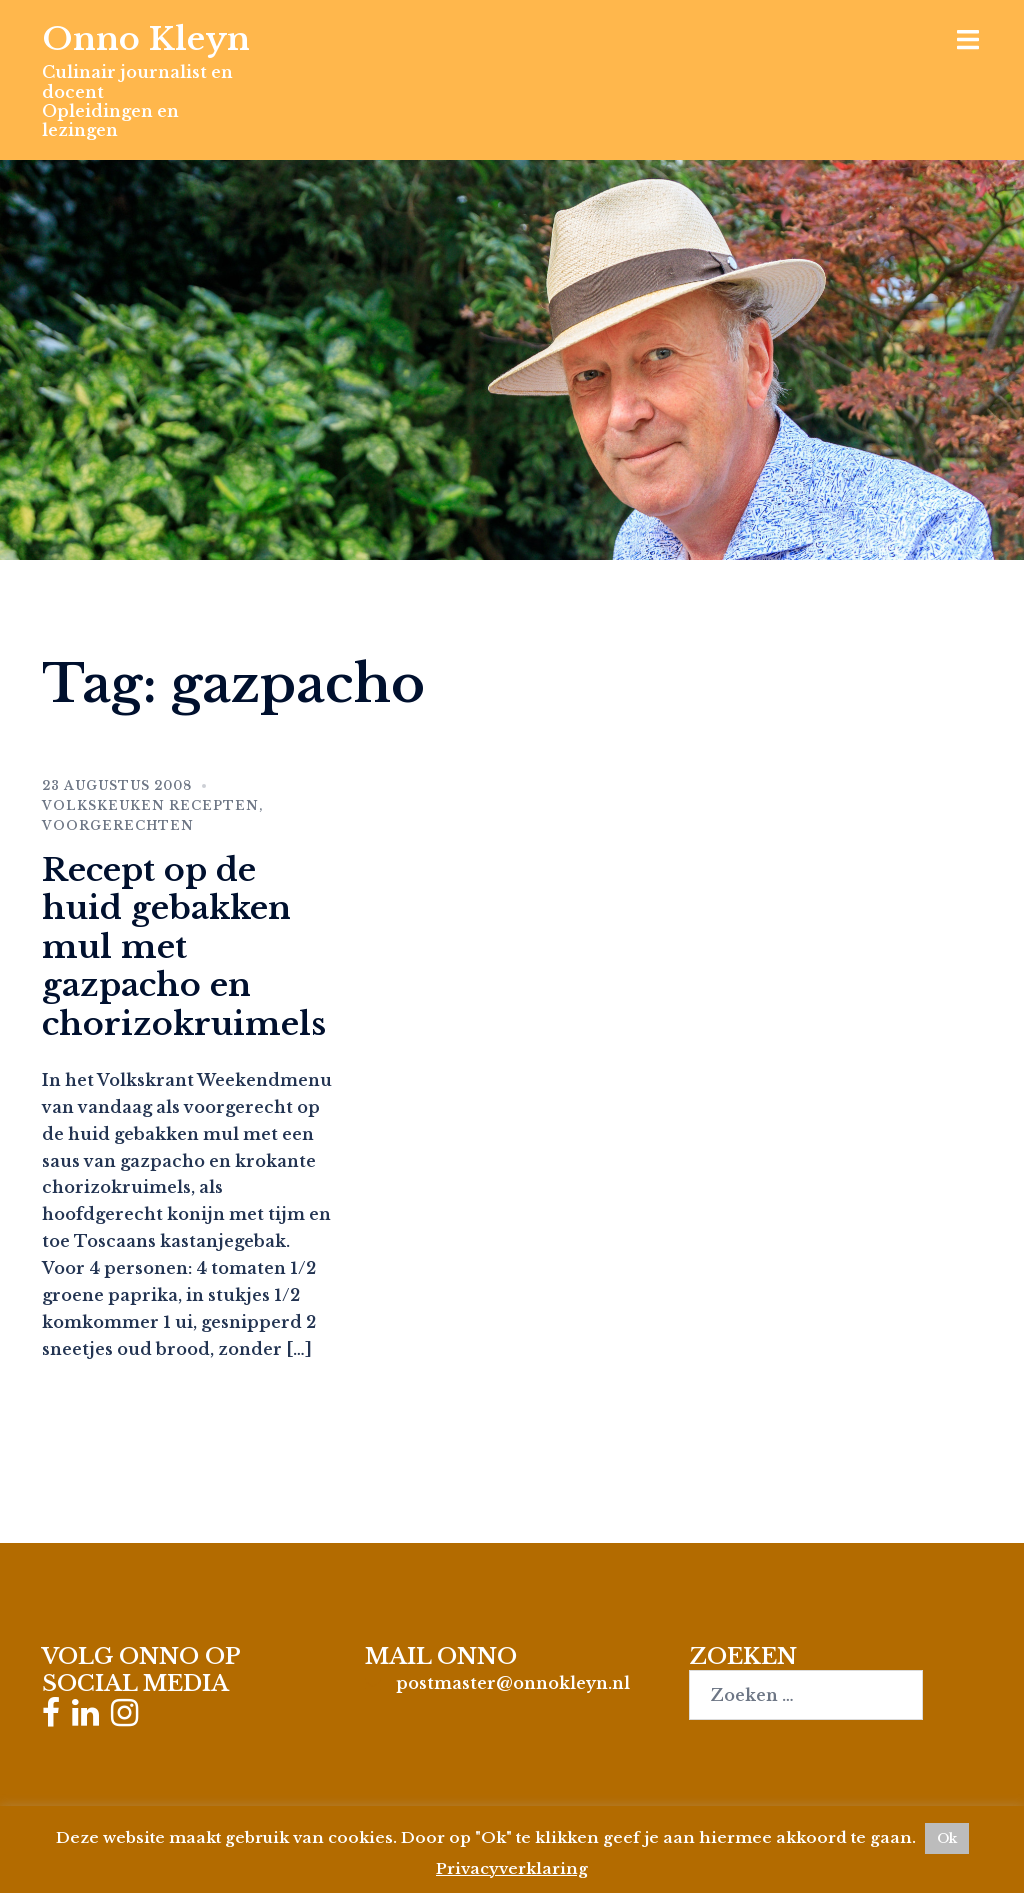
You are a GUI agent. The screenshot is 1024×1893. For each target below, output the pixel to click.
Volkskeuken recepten (150, 805)
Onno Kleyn (146, 39)
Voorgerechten (118, 825)
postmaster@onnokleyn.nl (513, 1683)
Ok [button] (947, 1838)
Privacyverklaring (512, 1868)
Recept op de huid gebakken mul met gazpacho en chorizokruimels (184, 947)
